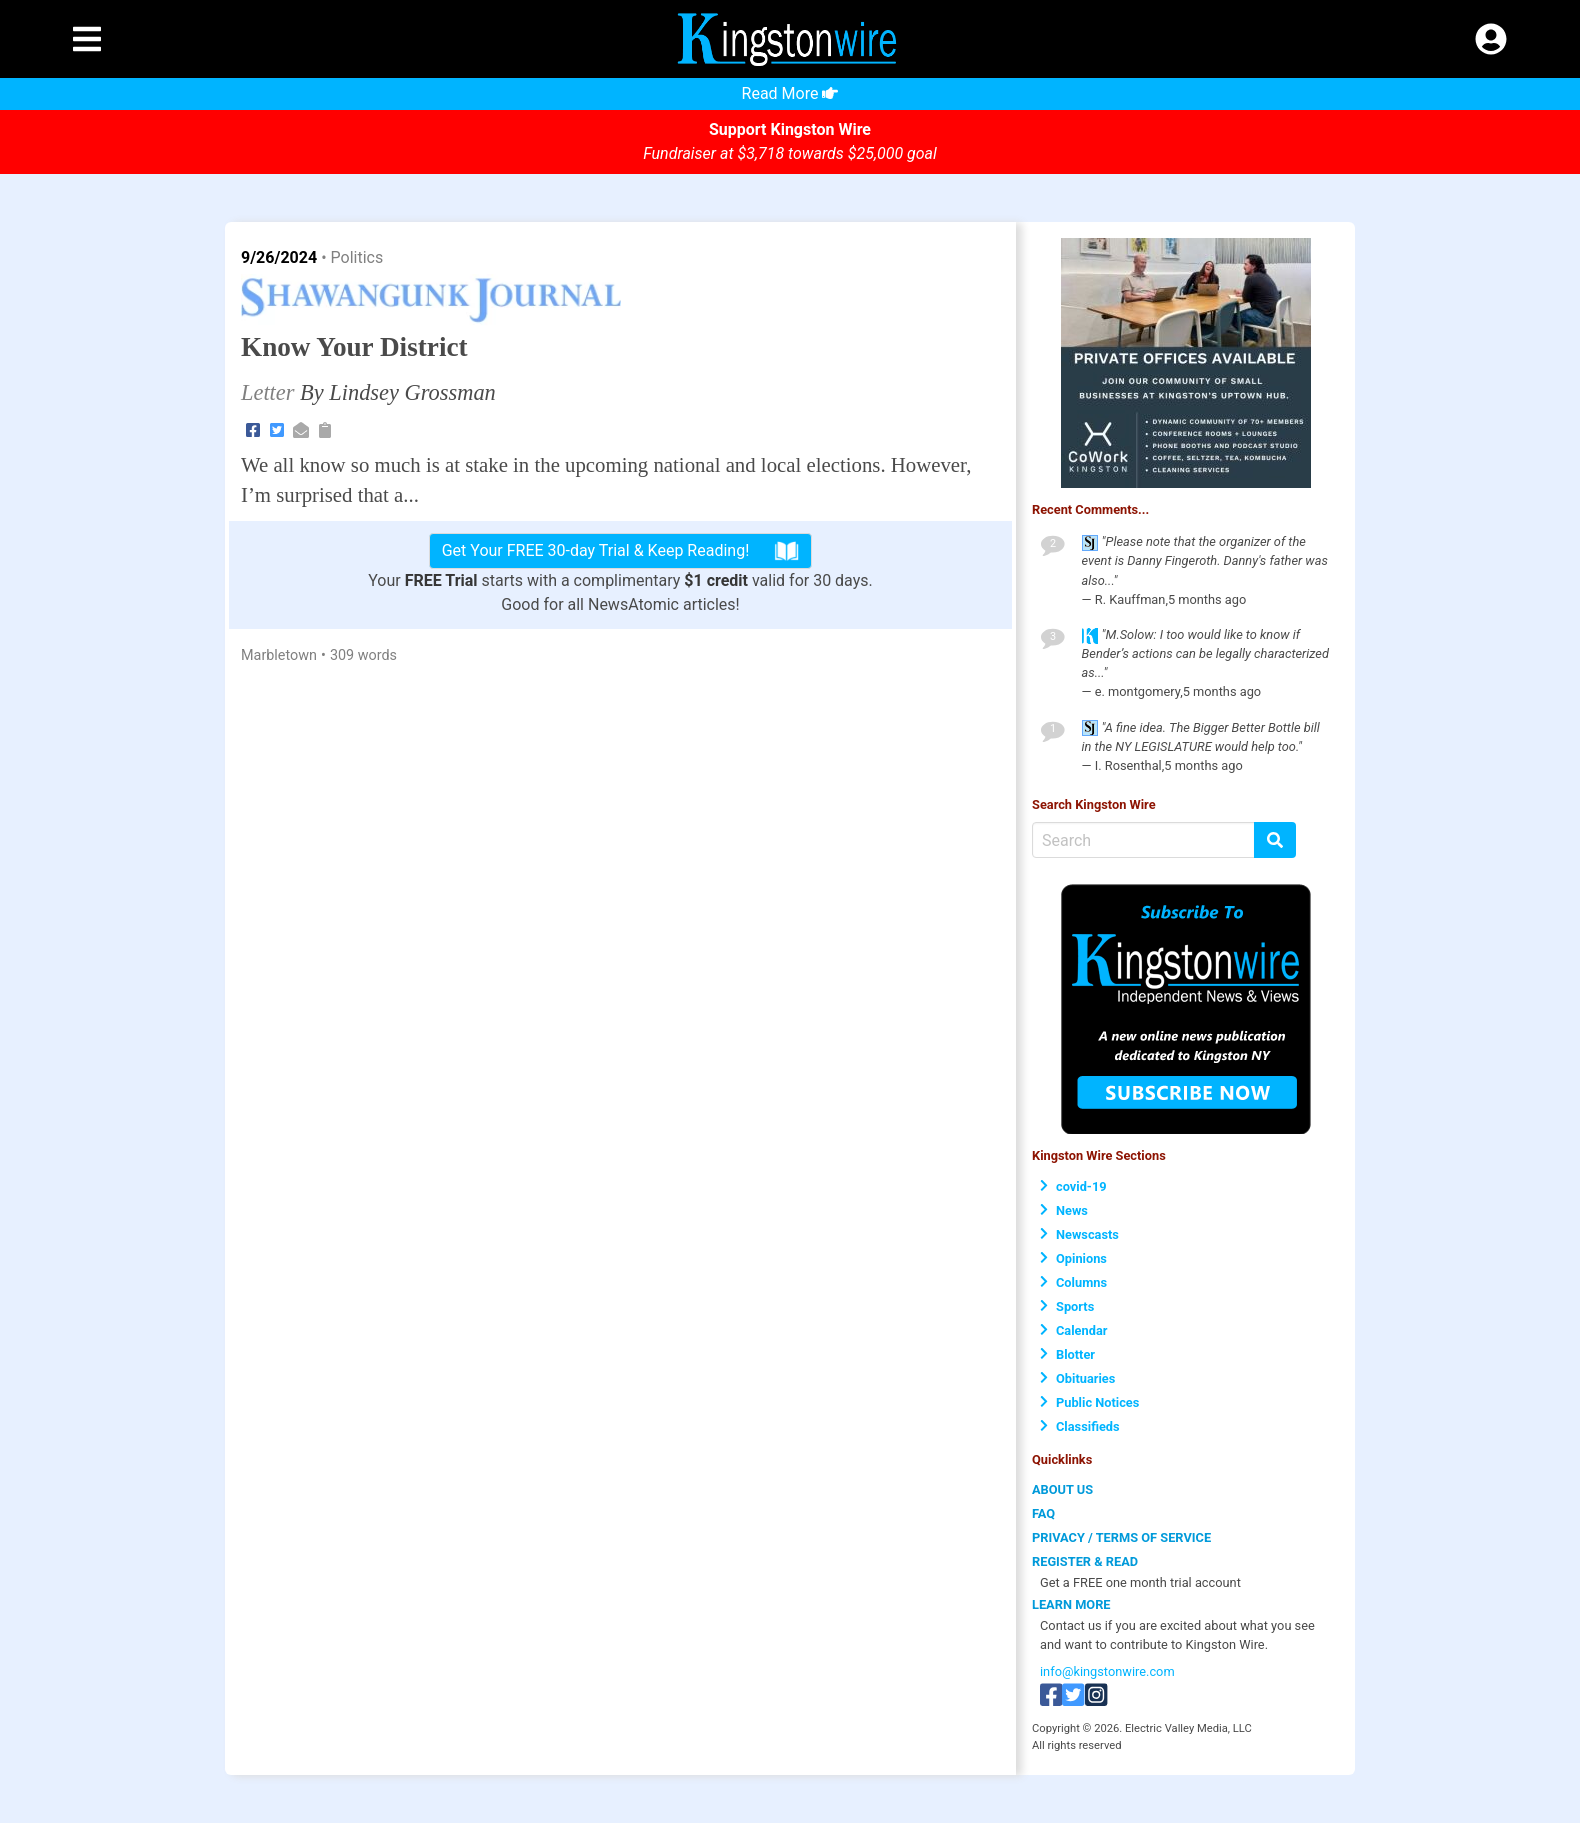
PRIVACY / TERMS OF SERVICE (1121, 1537)
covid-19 (1073, 1186)
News (1064, 1210)
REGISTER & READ (1085, 1561)
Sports (1067, 1306)
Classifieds (1080, 1426)
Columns (1073, 1282)
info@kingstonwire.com (1107, 1671)
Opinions (1073, 1258)
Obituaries (1077, 1378)
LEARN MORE (1071, 1604)
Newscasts (1079, 1234)
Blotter (1067, 1354)
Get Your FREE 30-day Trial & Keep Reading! (621, 551)
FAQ (1043, 1513)
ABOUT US (1062, 1489)
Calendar (1073, 1330)
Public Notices (1089, 1402)
